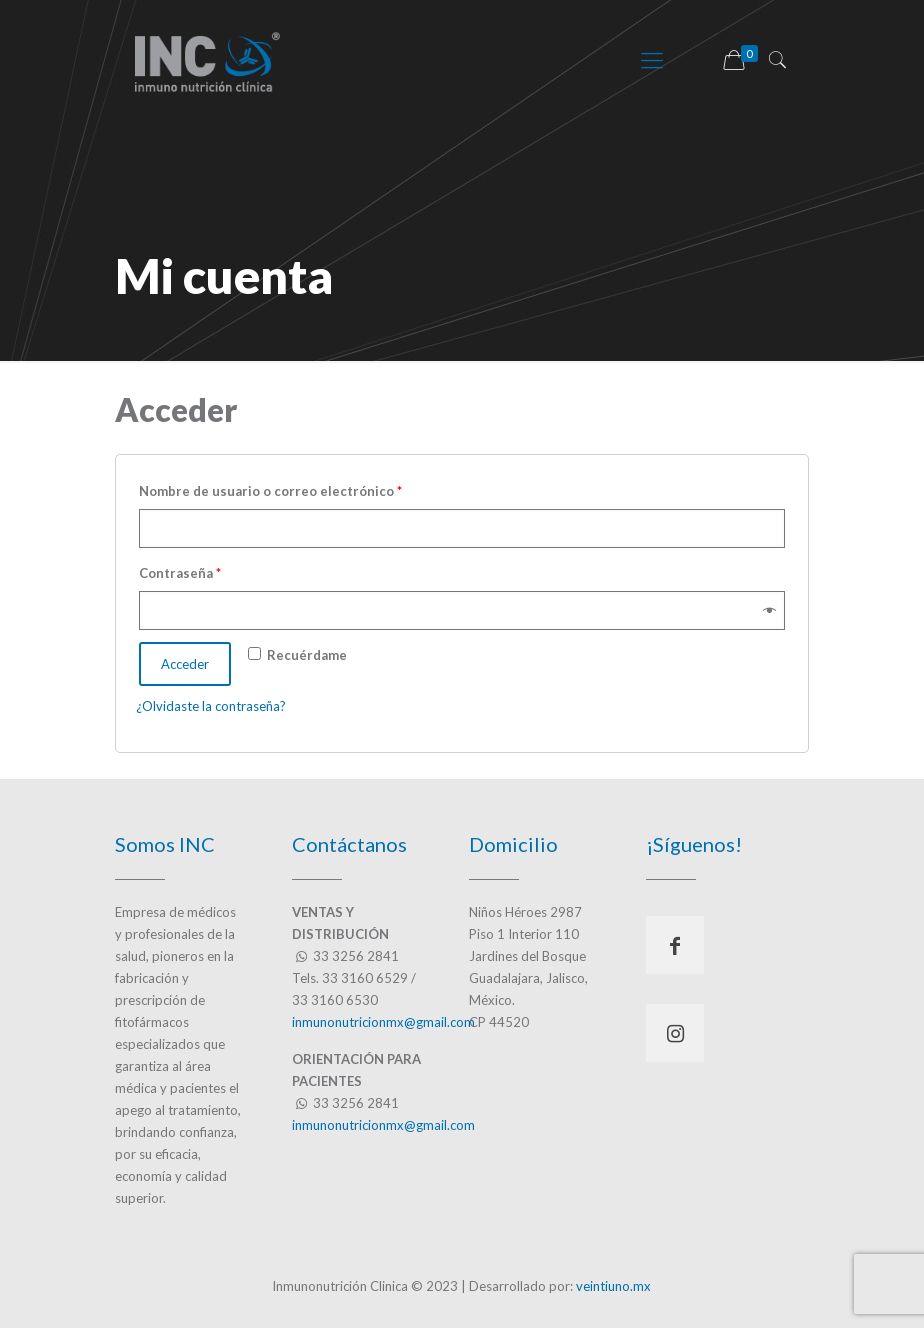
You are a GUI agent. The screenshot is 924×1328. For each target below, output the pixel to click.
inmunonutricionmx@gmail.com (383, 1022)
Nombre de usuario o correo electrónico (270, 491)
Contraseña (180, 573)
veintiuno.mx (613, 1286)
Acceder (185, 664)
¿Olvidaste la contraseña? (211, 706)
